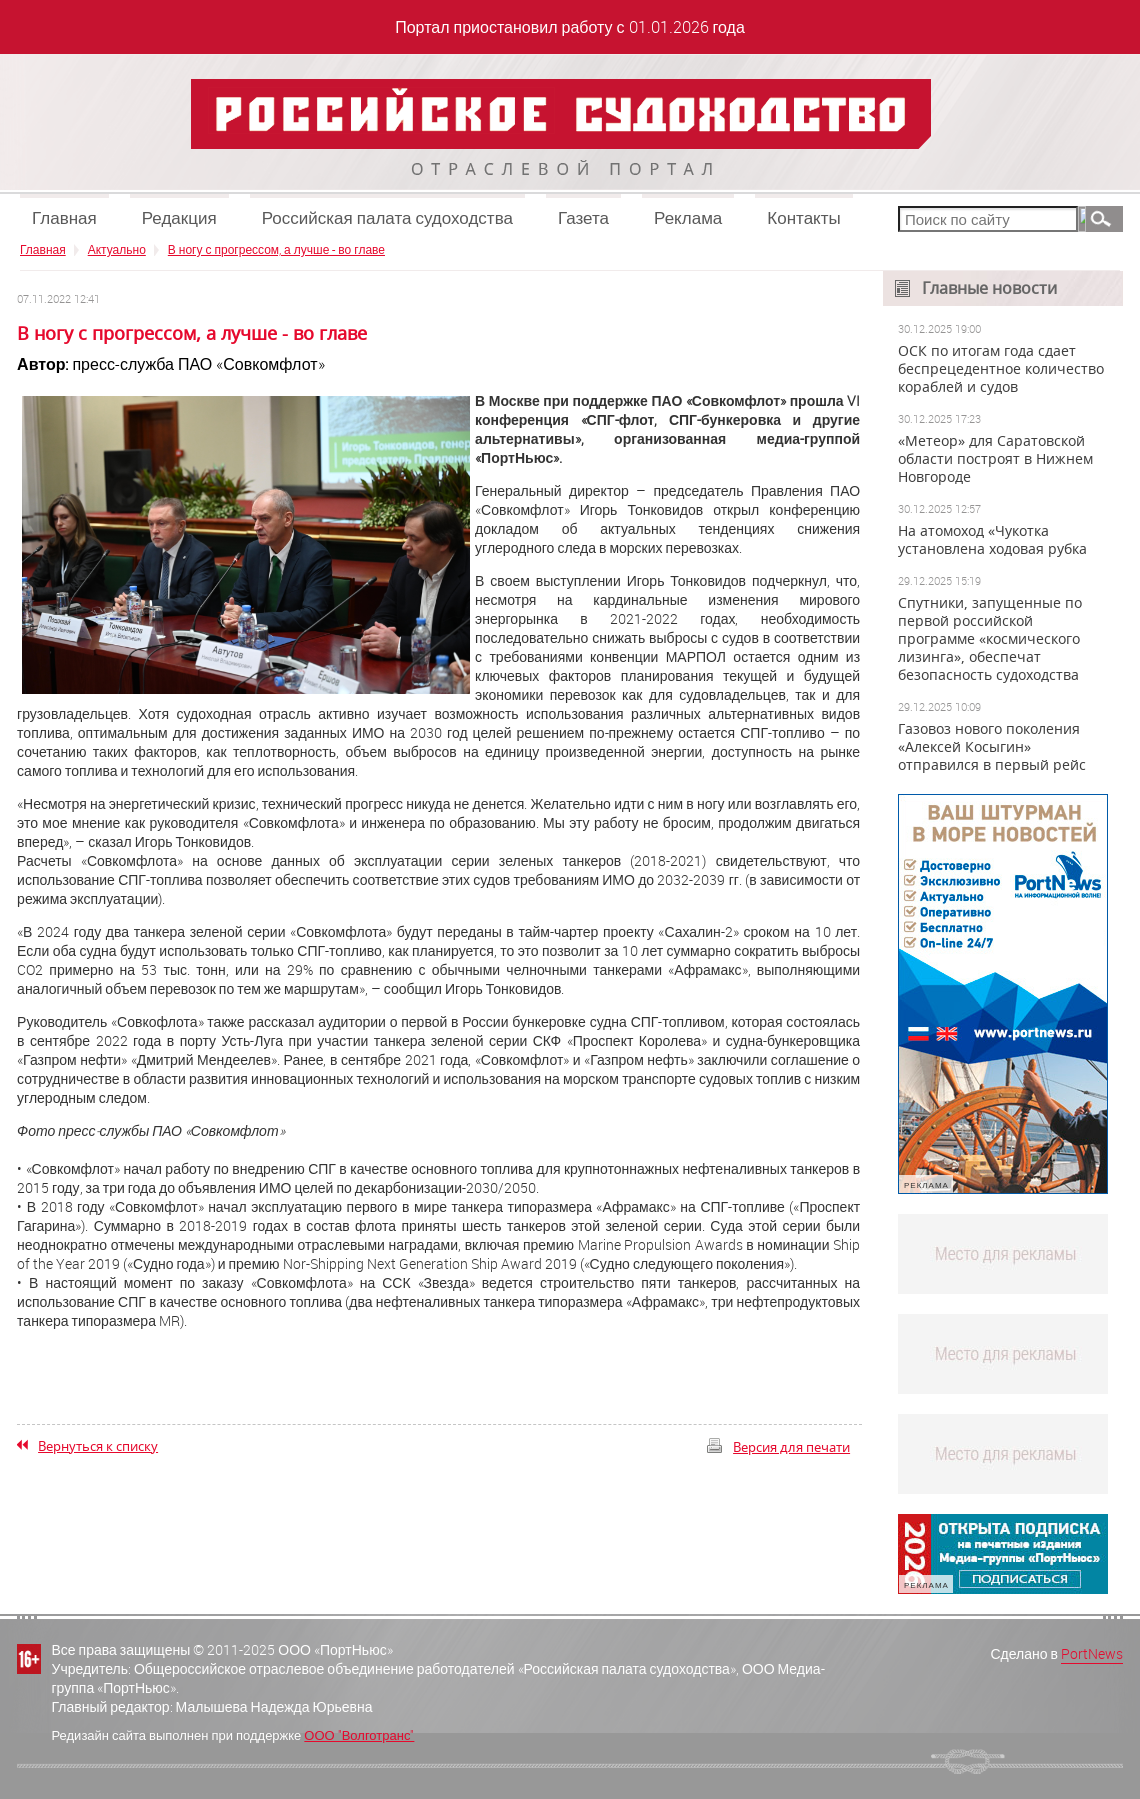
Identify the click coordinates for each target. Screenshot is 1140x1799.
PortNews (1092, 1653)
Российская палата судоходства (387, 217)
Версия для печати (791, 1447)
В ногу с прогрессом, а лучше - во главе (276, 249)
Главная (64, 217)
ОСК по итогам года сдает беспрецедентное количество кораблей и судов (1001, 369)
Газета (583, 217)
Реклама (688, 217)
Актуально (117, 249)
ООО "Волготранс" (359, 1735)
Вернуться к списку (98, 1446)
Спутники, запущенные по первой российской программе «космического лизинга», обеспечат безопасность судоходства (990, 639)
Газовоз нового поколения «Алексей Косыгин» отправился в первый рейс (992, 747)
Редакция (179, 217)
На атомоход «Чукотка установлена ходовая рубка (992, 540)
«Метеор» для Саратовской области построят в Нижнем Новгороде (995, 459)
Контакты (803, 217)
